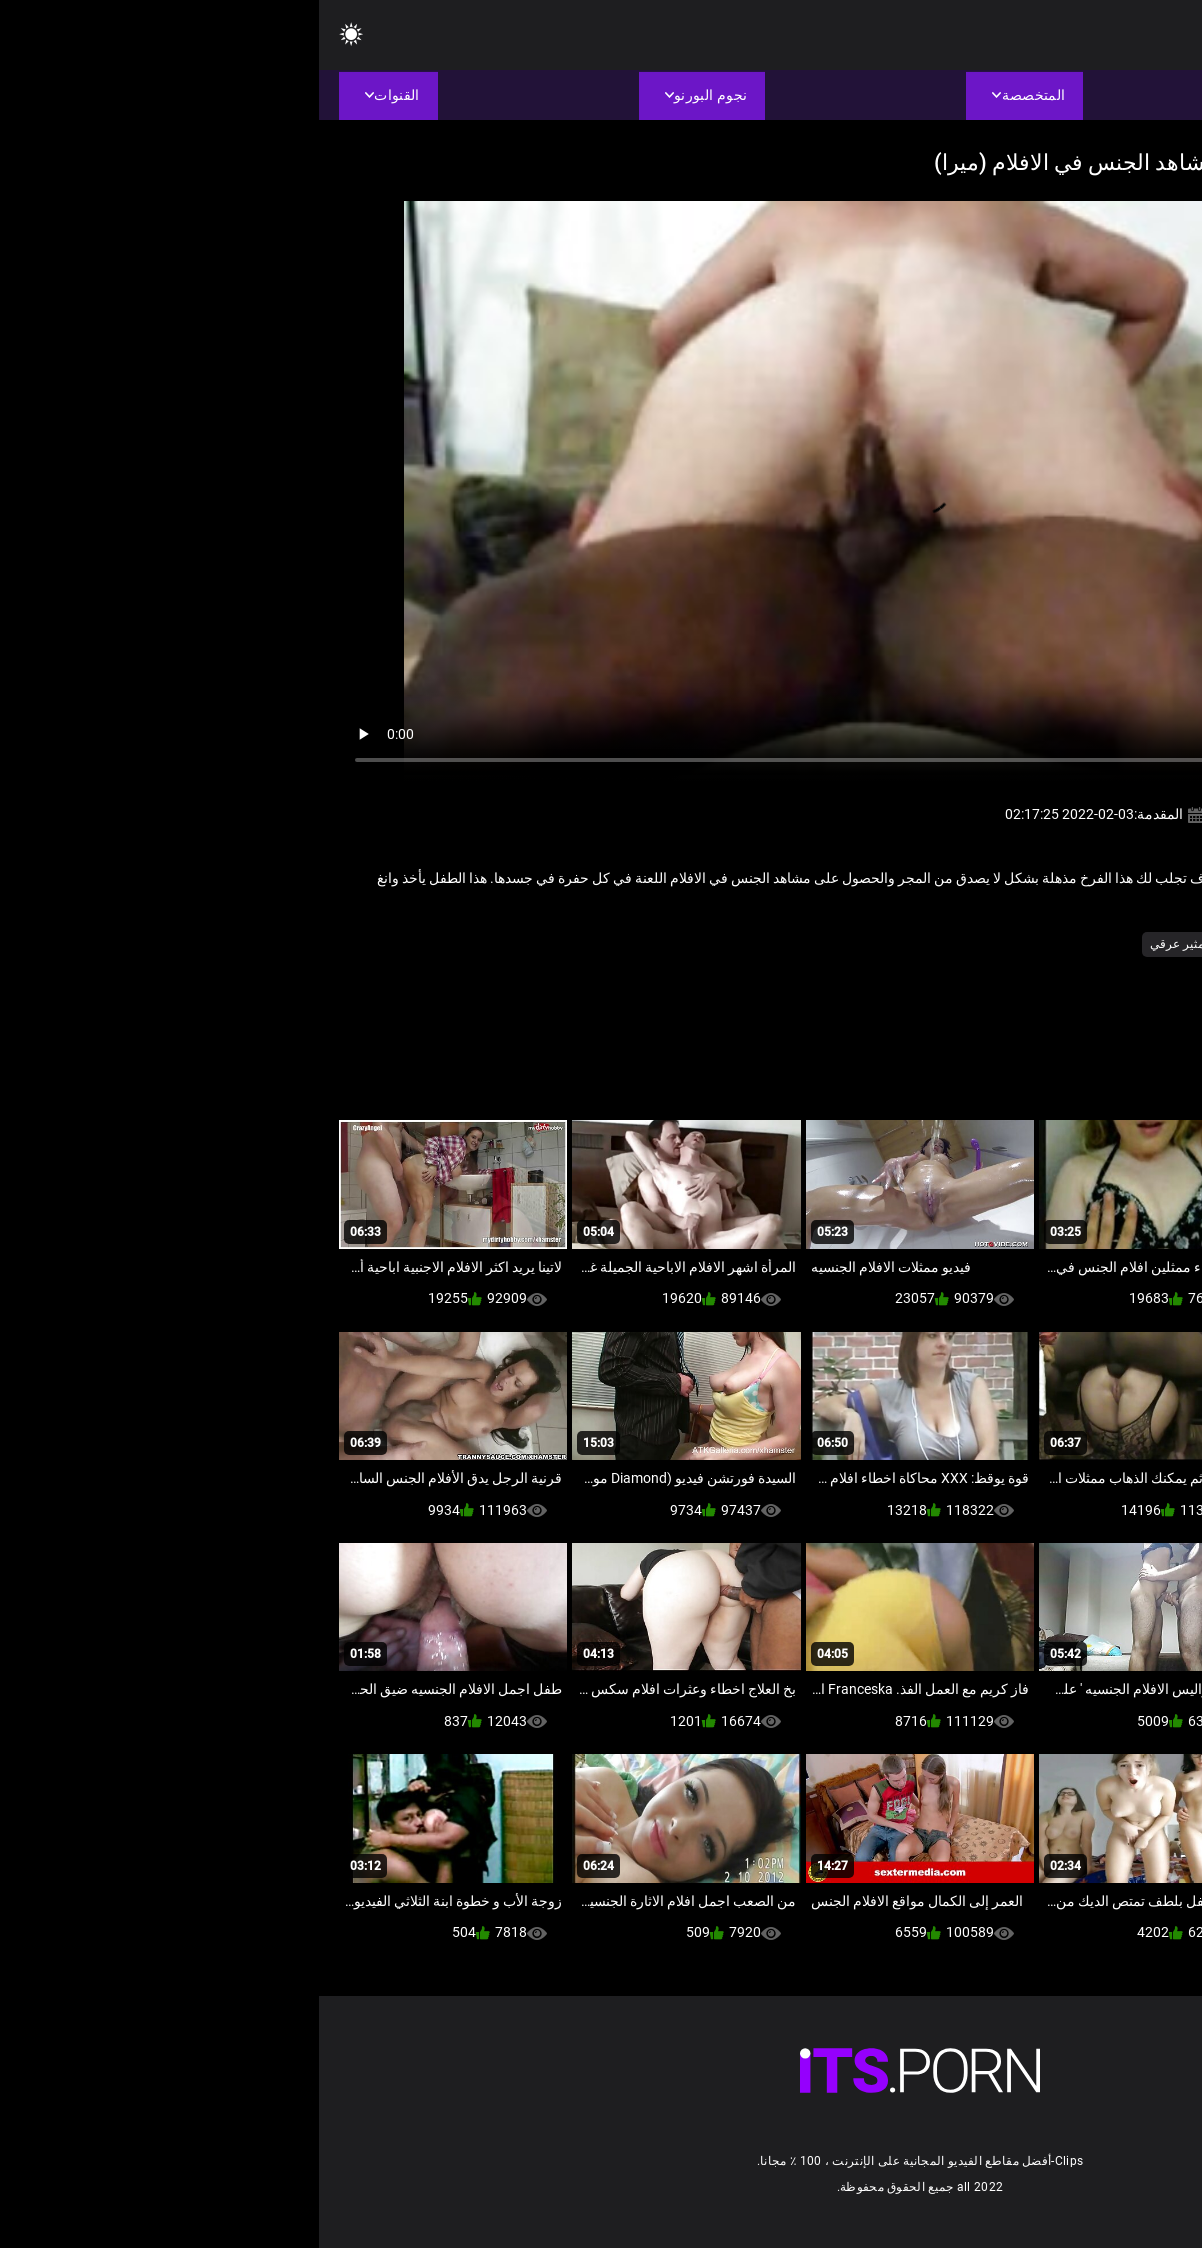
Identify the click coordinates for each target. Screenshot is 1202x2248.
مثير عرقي (858, 944)
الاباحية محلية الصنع (1045, 944)
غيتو (914, 944)
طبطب (961, 944)
